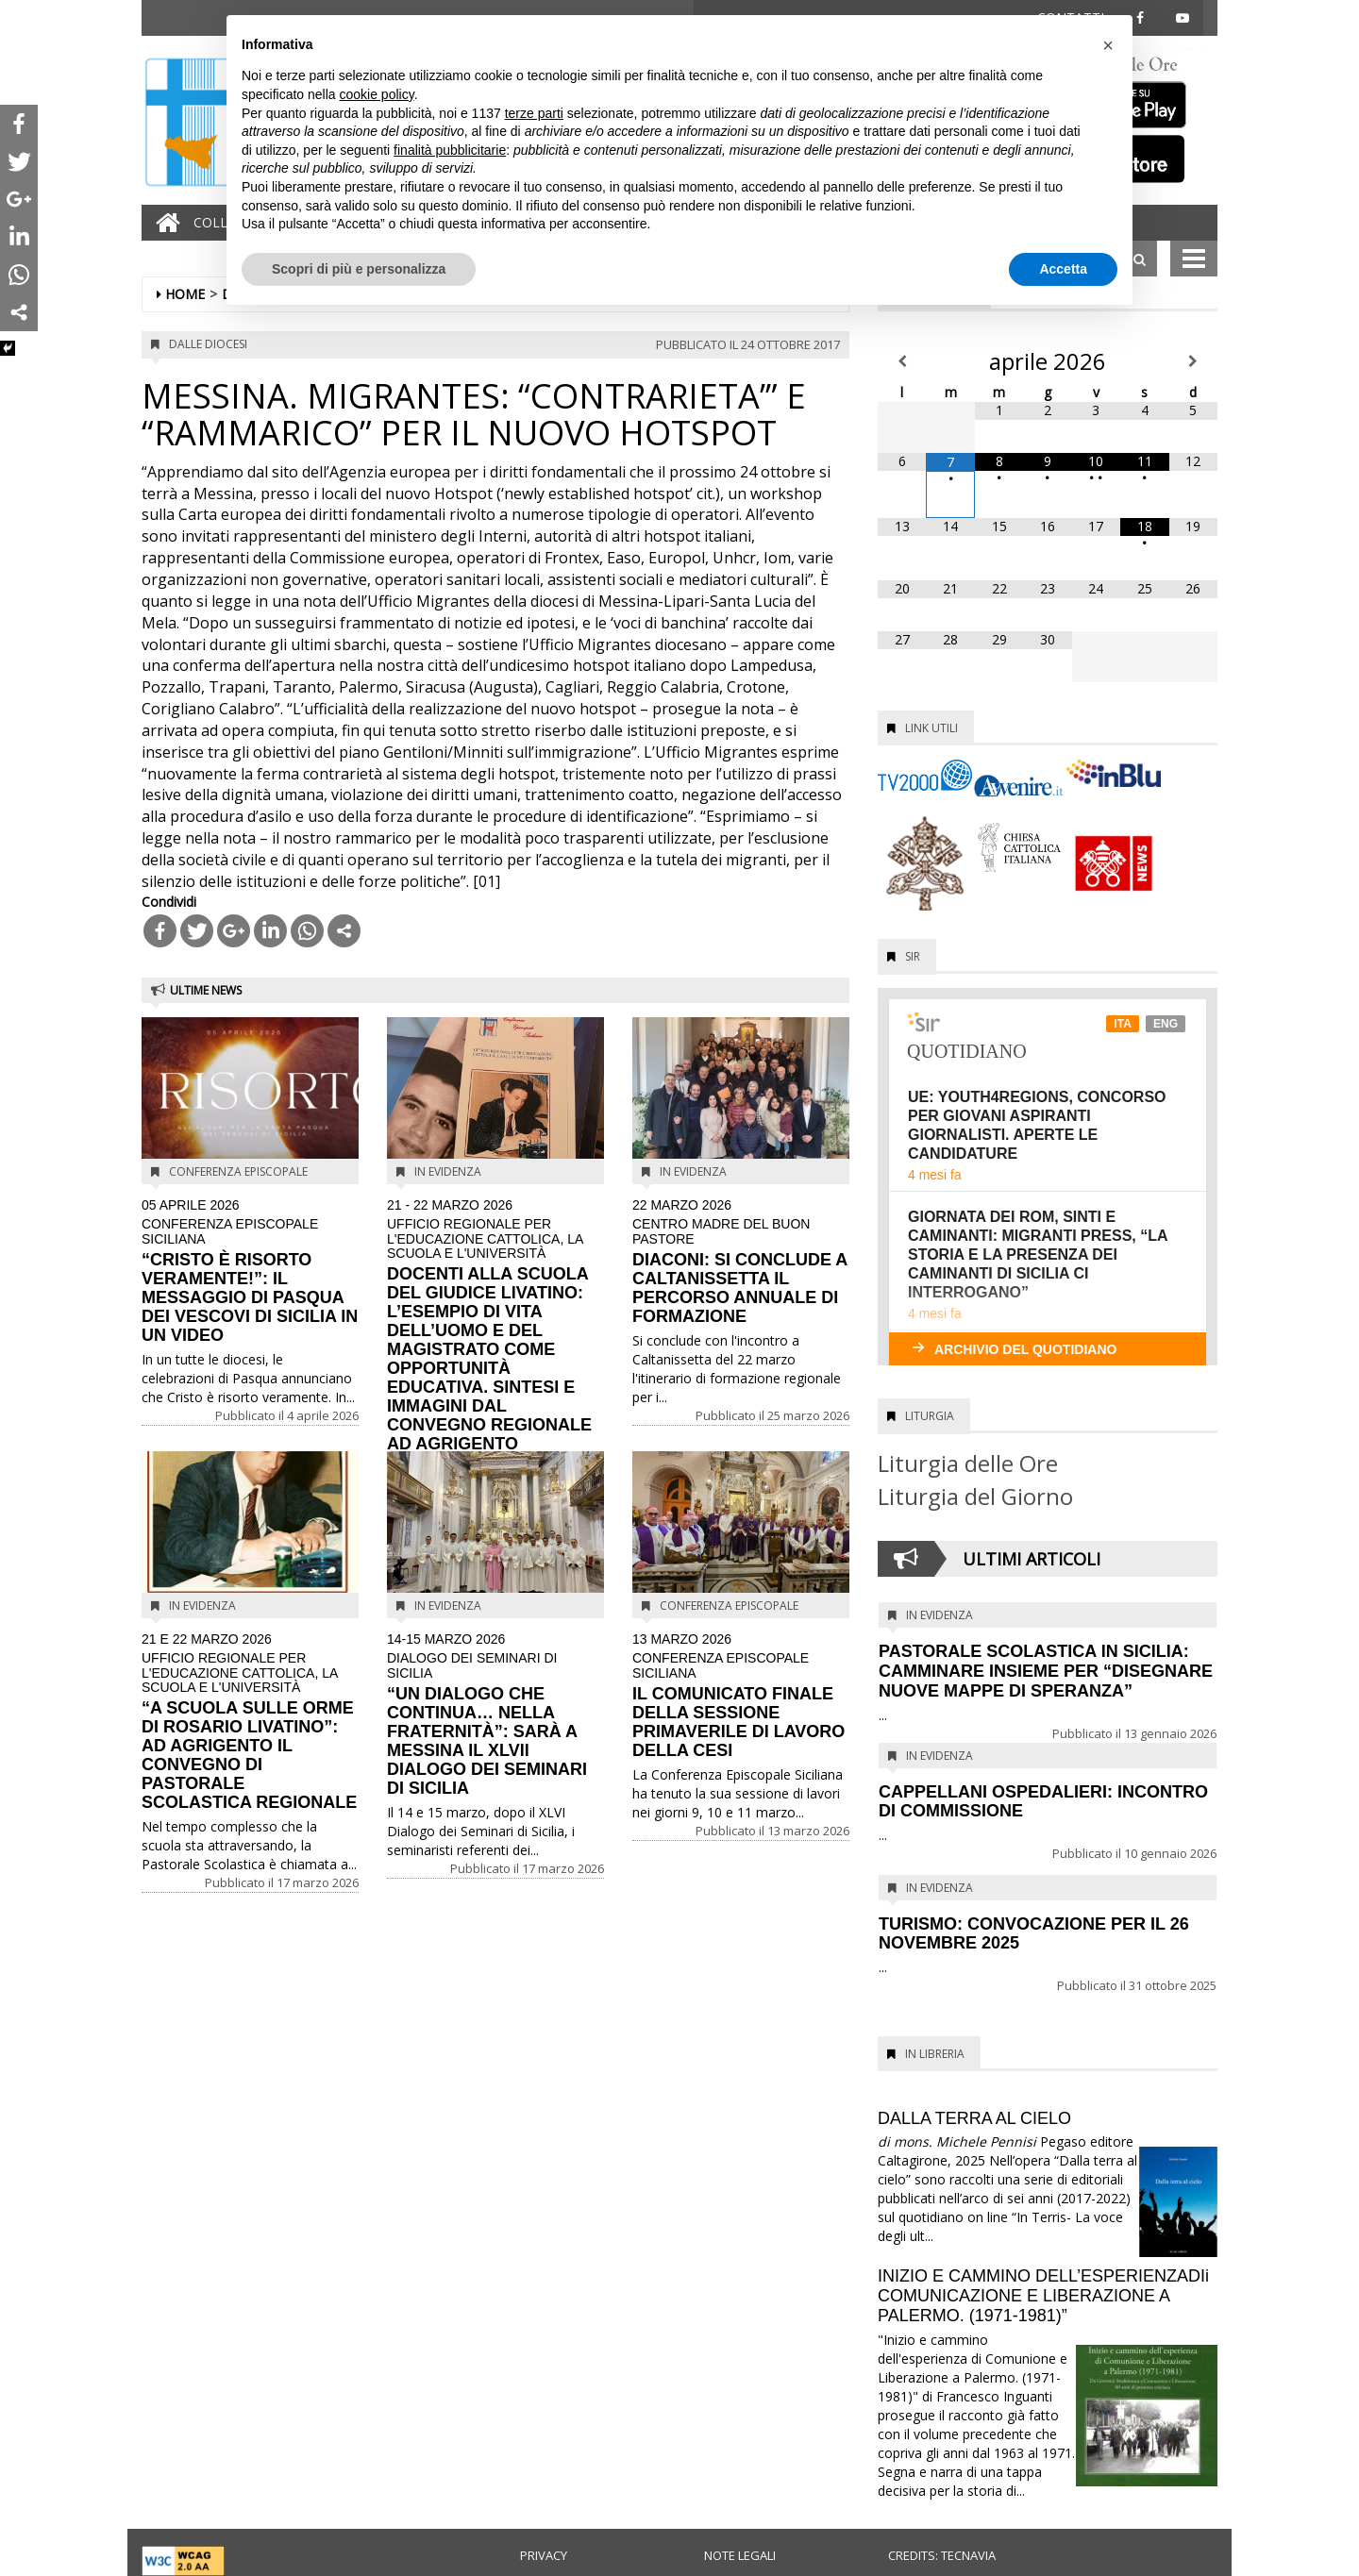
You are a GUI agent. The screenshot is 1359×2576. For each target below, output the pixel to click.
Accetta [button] (1063, 268)
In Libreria (935, 2054)
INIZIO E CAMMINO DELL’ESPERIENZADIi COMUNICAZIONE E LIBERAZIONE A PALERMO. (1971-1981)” (1043, 2296)
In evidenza (447, 1171)
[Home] (163, 223)
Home (185, 294)
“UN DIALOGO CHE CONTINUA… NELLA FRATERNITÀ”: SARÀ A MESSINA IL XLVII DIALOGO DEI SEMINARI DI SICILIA (495, 1715)
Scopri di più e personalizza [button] (358, 268)
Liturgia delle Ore (968, 1463)
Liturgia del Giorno (975, 1496)
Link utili (931, 728)
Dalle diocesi (208, 344)
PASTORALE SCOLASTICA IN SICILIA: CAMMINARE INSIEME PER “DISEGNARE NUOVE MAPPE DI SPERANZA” (1046, 1671)
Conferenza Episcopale (238, 1171)
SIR (912, 956)
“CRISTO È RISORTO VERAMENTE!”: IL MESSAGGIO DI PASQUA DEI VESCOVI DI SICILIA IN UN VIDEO (250, 1271)
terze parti (534, 113)
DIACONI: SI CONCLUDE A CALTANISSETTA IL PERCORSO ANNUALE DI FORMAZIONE (740, 1262)
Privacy (543, 2555)
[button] (1108, 45)
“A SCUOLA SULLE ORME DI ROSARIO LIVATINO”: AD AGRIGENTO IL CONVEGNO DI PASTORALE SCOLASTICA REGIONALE (250, 1722)
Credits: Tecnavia (942, 2555)
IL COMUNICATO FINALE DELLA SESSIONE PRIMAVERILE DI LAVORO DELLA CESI (740, 1696)
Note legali (740, 2555)
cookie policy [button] (377, 94)
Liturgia (929, 1416)
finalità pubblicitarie (450, 150)
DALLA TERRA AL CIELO (974, 2118)
